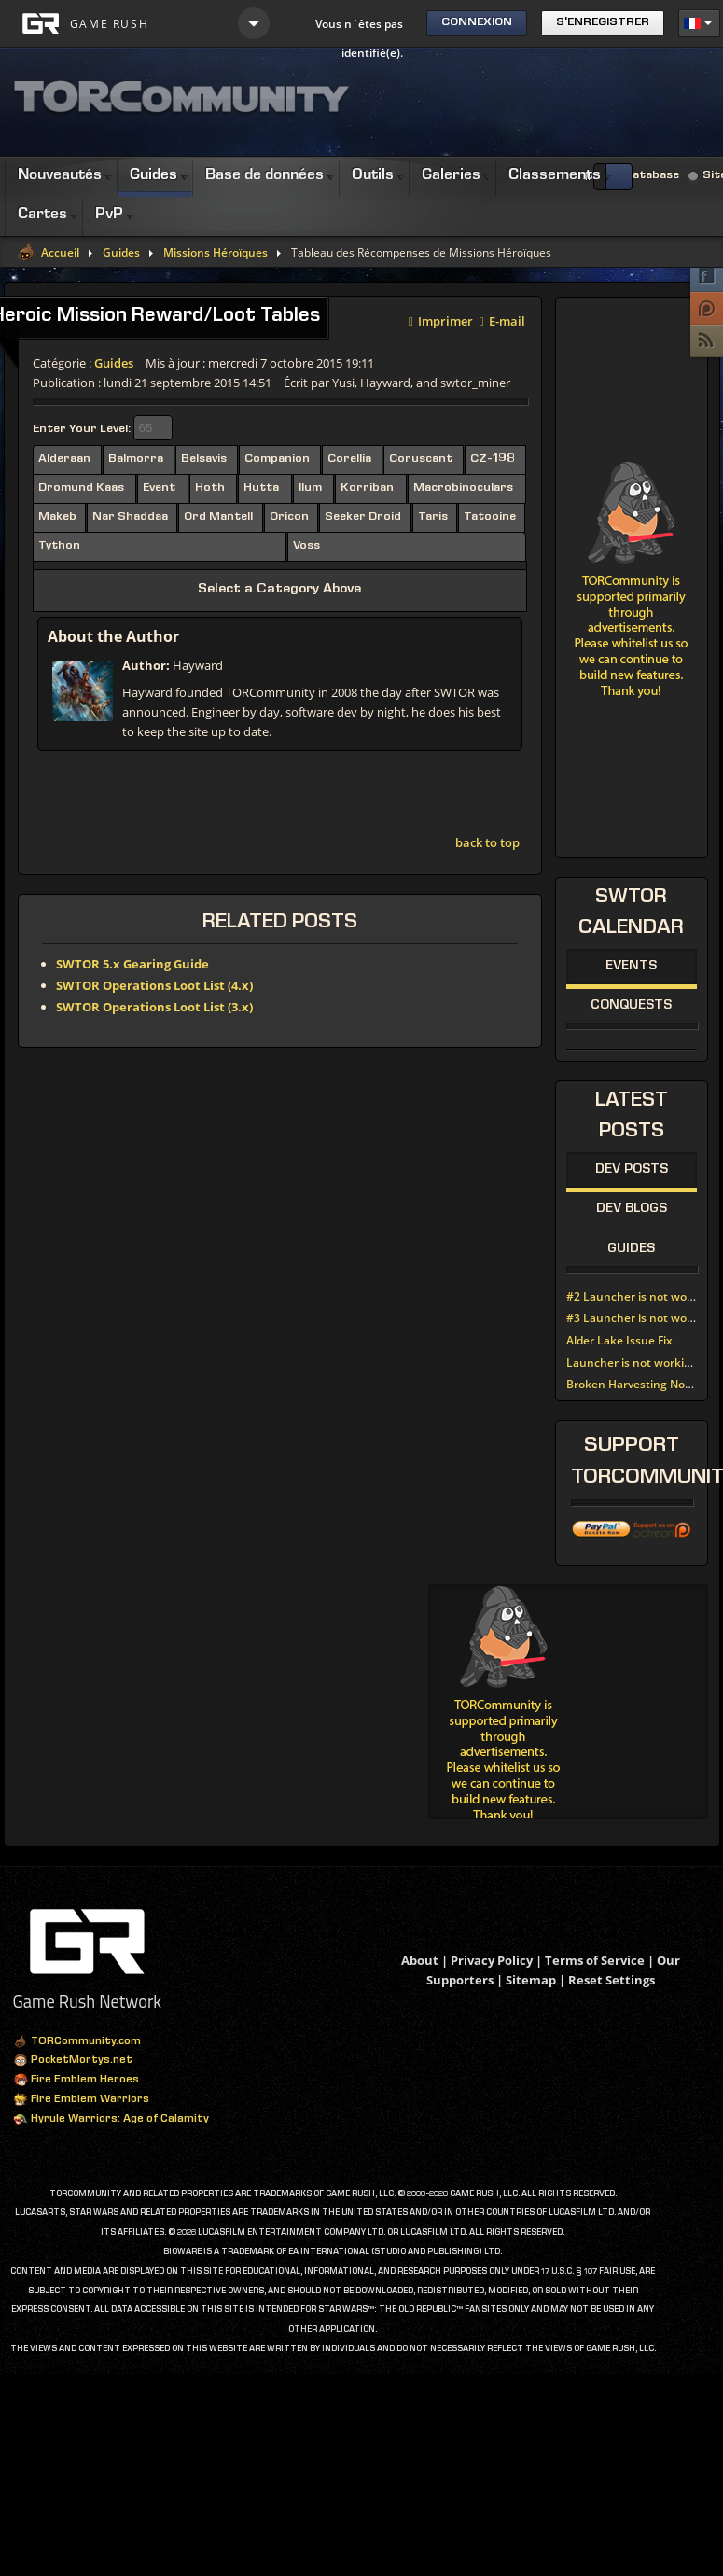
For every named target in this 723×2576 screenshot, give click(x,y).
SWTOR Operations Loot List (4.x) (154, 985)
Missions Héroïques (215, 252)
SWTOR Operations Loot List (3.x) (154, 1006)
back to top (487, 842)
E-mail (502, 320)
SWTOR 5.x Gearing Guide (132, 963)
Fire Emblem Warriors (81, 2100)
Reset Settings (611, 1979)
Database (651, 176)
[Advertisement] (569, 1701)
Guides (121, 252)
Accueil (60, 252)
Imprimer (441, 320)
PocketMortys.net (72, 2061)
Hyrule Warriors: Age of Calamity (111, 2119)
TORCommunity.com (77, 2042)
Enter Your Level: (82, 430)
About (419, 1960)
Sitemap (531, 1979)
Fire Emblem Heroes (76, 2080)
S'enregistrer (602, 23)
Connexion (476, 23)
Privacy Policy (492, 1960)
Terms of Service (595, 1960)
